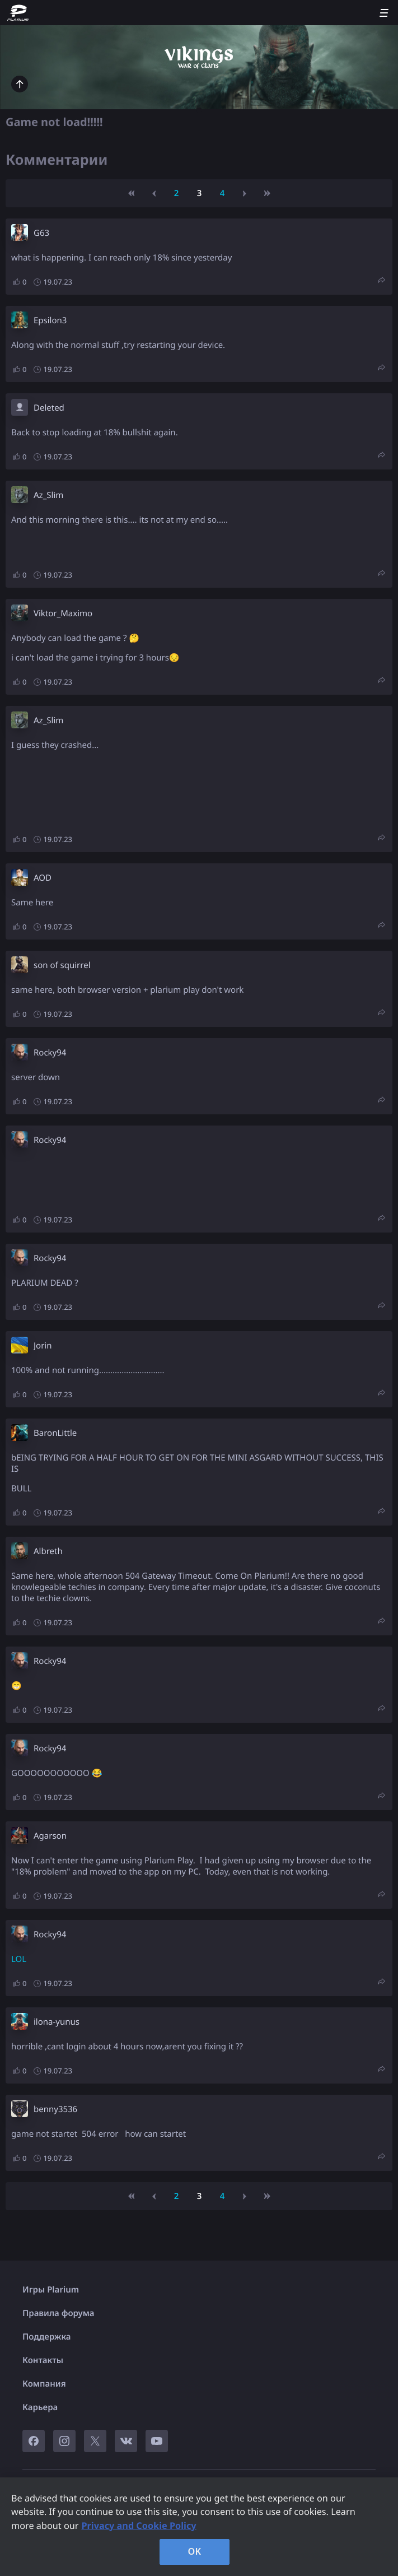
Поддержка (46, 2336)
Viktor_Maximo (63, 613)
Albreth (48, 1551)
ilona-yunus (56, 2022)
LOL (18, 1959)
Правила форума (58, 2313)
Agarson (50, 1836)
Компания (44, 2383)
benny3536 (55, 2109)
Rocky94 (50, 1052)
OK (195, 2551)
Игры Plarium (50, 2289)
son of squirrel (62, 965)
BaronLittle (55, 1433)
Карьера (40, 2407)
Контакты (42, 2360)
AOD (42, 878)
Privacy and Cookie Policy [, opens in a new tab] (138, 2525)
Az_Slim (48, 495)
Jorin (43, 1345)
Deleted (49, 407)
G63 (41, 233)
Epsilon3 (50, 320)
